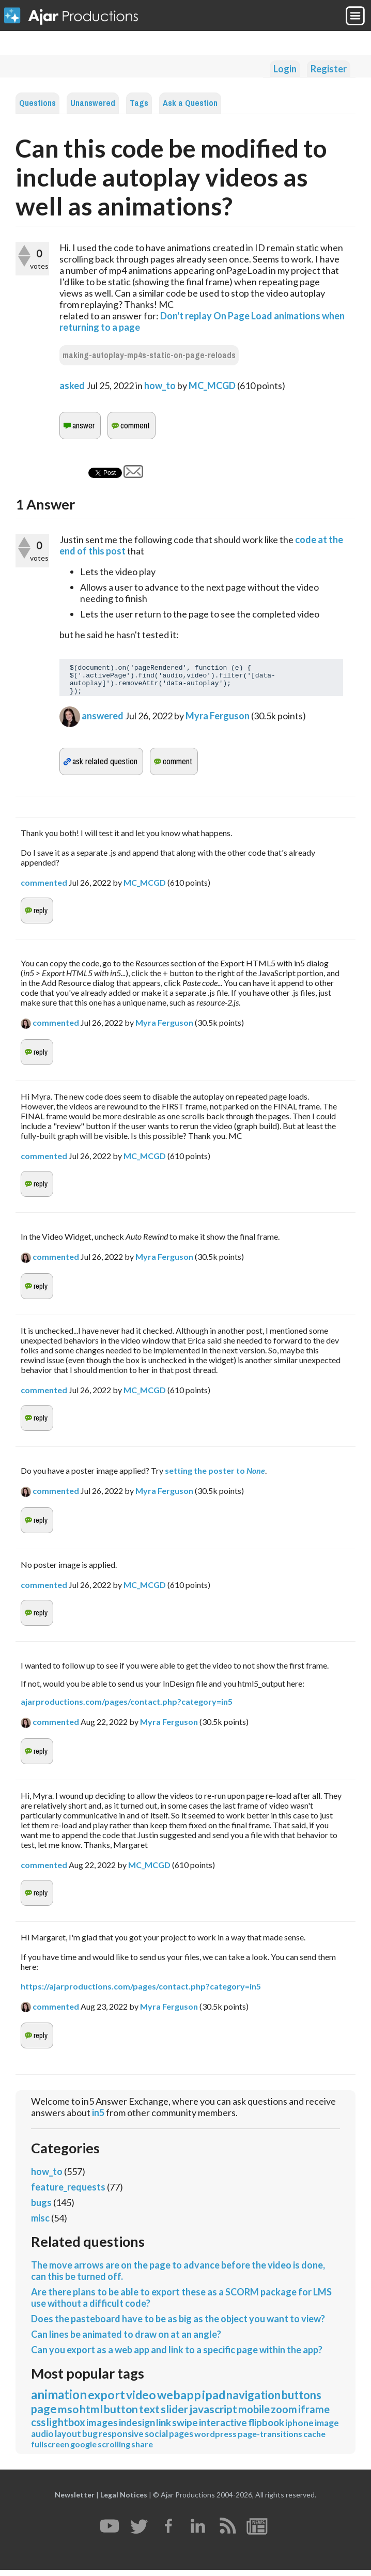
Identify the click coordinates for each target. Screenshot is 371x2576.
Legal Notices (123, 2500)
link (163, 2428)
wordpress (215, 2440)
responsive (121, 2439)
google (83, 2450)
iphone (299, 2429)
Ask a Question (190, 103)
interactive (223, 2428)
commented (44, 888)
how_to (160, 385)
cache (314, 2440)
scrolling (114, 2450)
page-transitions (270, 2440)
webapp (179, 2401)
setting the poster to (215, 1477)
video (141, 2401)
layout (68, 2439)
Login (285, 68)
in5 (98, 2118)
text (149, 2415)
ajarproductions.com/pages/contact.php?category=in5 (127, 1708)
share (142, 2450)
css (38, 2428)
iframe (314, 2415)
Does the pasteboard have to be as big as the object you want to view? (178, 2325)
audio (42, 2439)
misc (40, 2224)
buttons (301, 2401)
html (91, 2415)
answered (102, 722)
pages (181, 2439)
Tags (139, 103)
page (44, 2415)
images (102, 2428)
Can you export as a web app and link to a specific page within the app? (176, 2356)
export (106, 2401)
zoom (284, 2415)
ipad (213, 2401)
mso (68, 2415)
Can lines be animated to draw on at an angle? (126, 2340)
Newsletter (75, 2500)
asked (72, 385)
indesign (137, 2428)
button (121, 2415)
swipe (185, 2428)
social (156, 2439)
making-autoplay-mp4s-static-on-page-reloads (149, 355)
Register (329, 68)
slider (174, 2415)
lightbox (66, 2428)
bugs (41, 2208)
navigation (253, 2401)
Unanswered (92, 103)
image (327, 2429)
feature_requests (68, 2193)
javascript (213, 2415)
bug (90, 2439)
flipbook (266, 2428)
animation (59, 2400)
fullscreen (50, 2450)
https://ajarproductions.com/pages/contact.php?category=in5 (141, 1992)
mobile (254, 2415)
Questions (37, 103)
